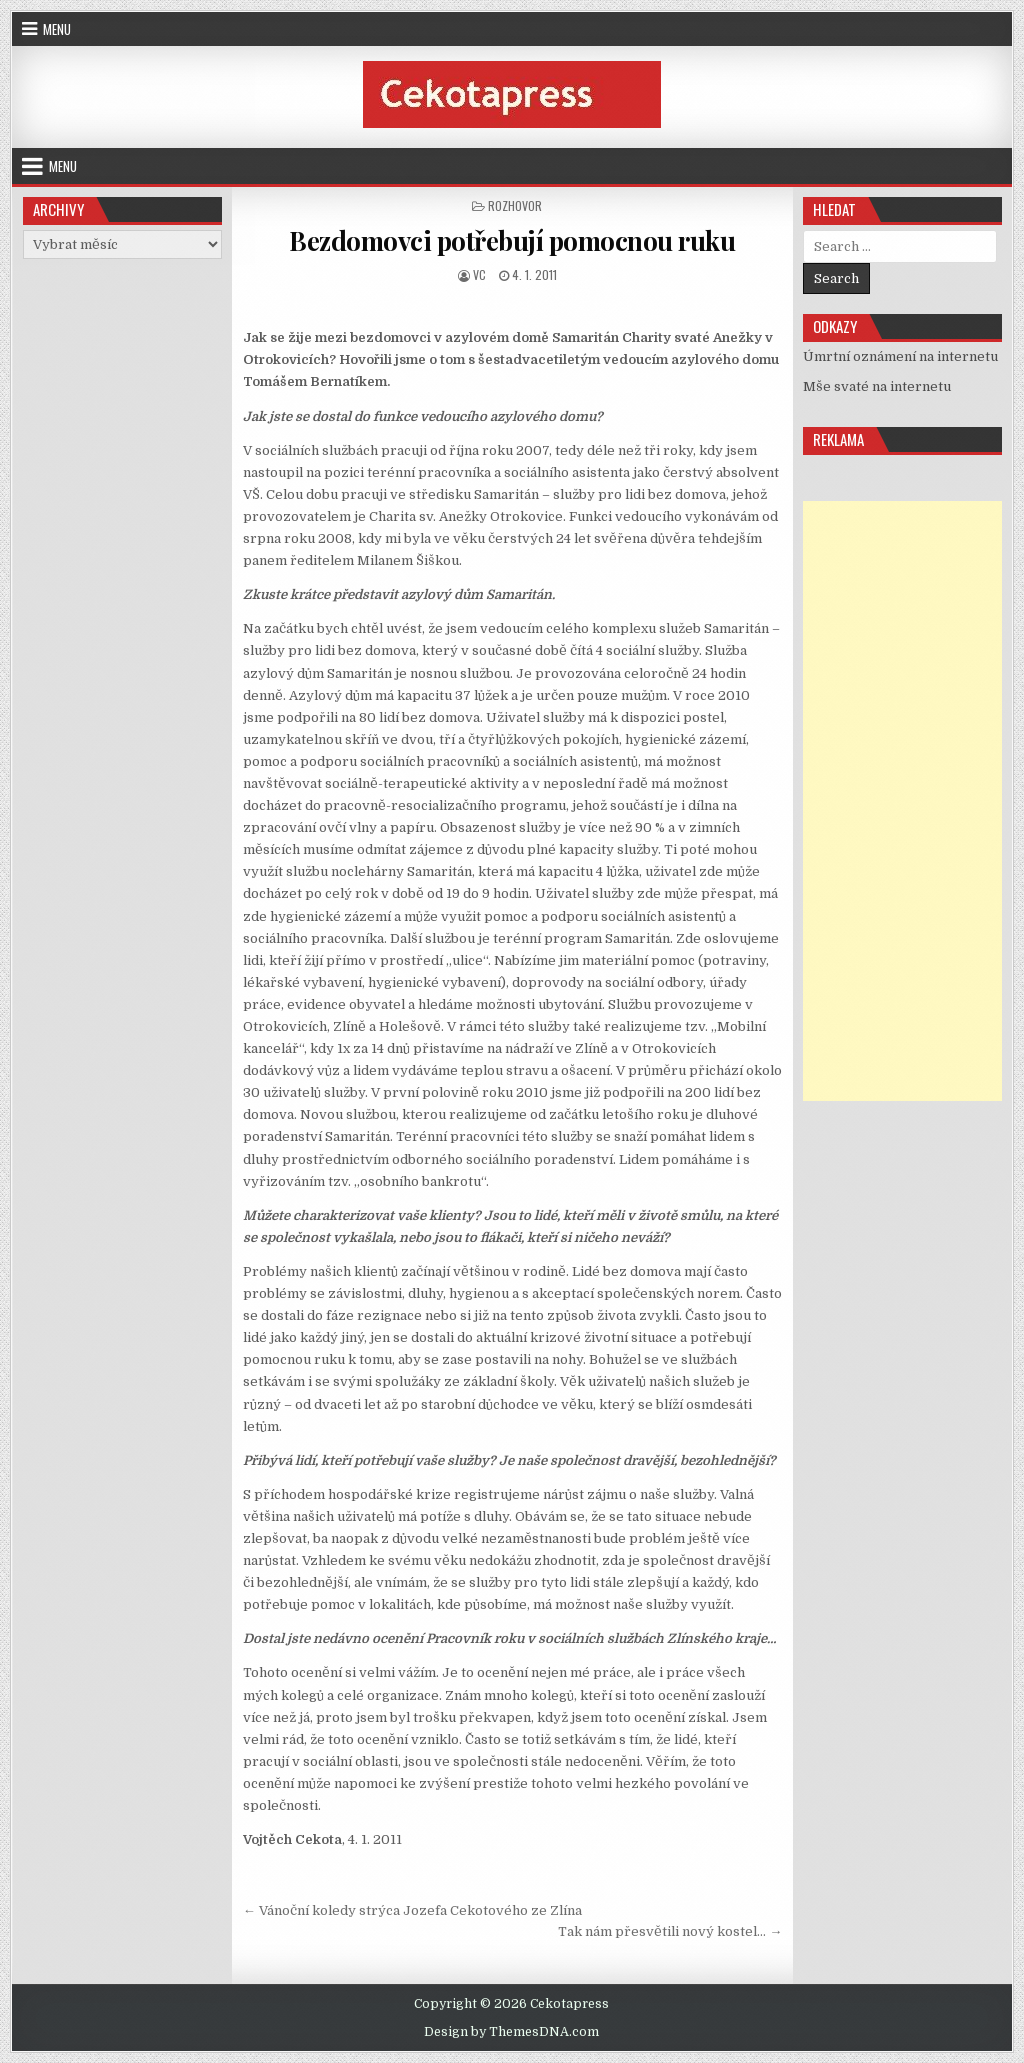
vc (479, 274)
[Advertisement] (902, 801)
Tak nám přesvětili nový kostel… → (670, 1931)
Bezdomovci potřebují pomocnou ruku (512, 240)
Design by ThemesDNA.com (511, 2032)
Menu (57, 29)
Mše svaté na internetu (877, 386)
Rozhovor (515, 205)
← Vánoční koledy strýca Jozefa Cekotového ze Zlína (412, 1910)
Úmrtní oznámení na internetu (900, 356)
